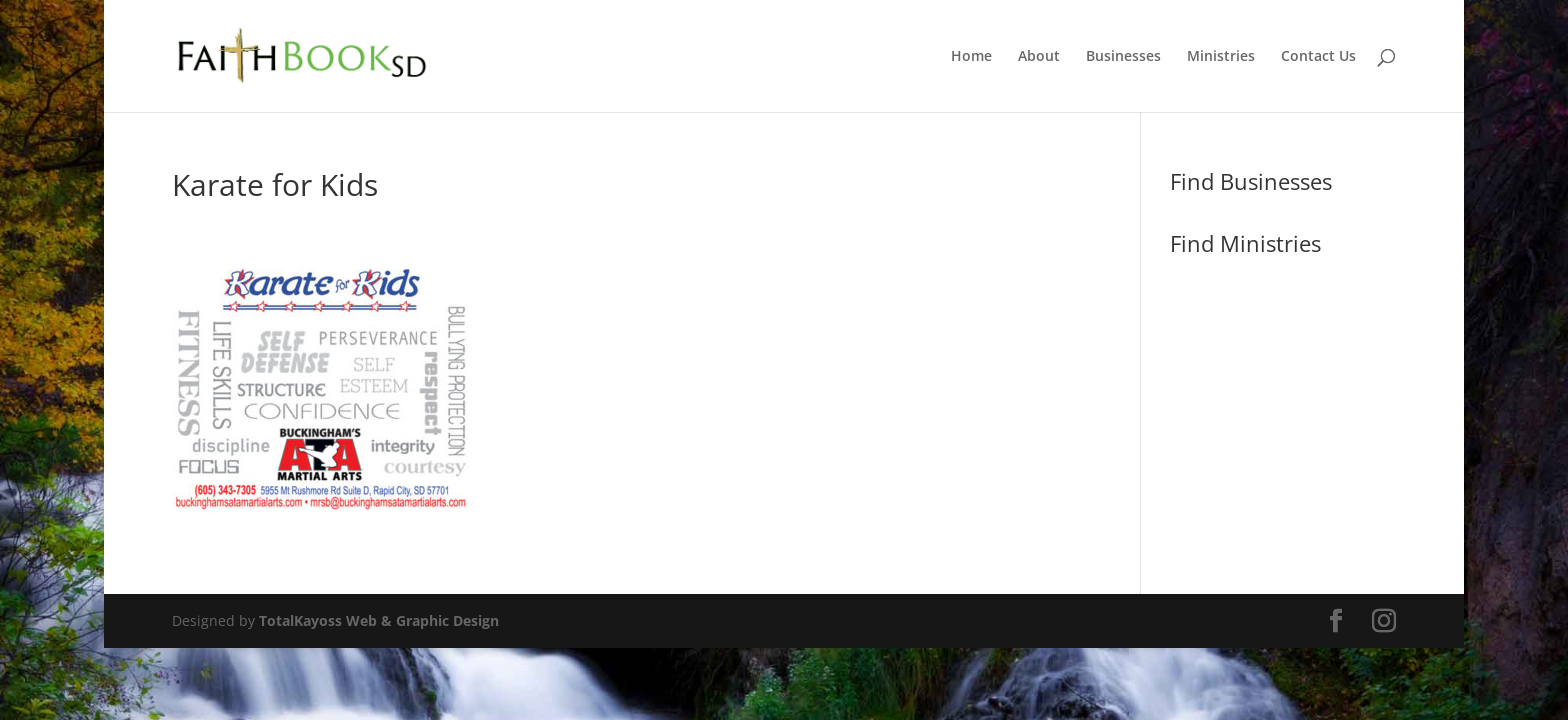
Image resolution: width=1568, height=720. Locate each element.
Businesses (1123, 57)
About (1039, 57)
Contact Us (1318, 57)
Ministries (1221, 57)
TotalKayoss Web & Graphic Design (379, 620)
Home (971, 57)
